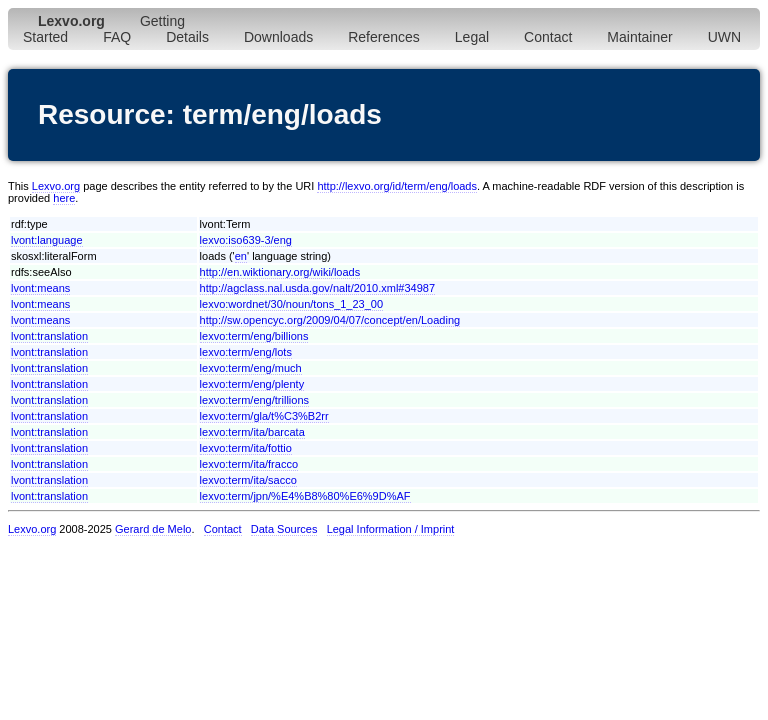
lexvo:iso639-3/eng (246, 240)
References (384, 37)
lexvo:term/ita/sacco (248, 480)
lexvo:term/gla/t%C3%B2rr (264, 416)
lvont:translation (49, 336)
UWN (724, 37)
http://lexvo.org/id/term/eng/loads (397, 186)
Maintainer (639, 37)
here (64, 198)
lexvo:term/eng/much (251, 368)
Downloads (278, 37)
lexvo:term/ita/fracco (249, 464)
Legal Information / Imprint (391, 529)
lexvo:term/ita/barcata (252, 432)
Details (187, 37)
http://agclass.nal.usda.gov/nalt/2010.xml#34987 (317, 288)
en (241, 256)
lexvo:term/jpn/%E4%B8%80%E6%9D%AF (305, 496)
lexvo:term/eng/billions (254, 336)
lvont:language (47, 240)
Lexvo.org (56, 186)
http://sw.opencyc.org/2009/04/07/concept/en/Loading (330, 320)
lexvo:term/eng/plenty (252, 384)
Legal (472, 37)
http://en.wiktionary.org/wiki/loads (280, 272)
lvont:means (40, 288)
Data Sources (284, 529)
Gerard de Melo (153, 529)
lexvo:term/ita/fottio (246, 448)
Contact (548, 37)
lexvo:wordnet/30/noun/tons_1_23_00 (291, 304)
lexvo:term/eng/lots (246, 352)
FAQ (117, 37)
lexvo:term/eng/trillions (254, 400)
